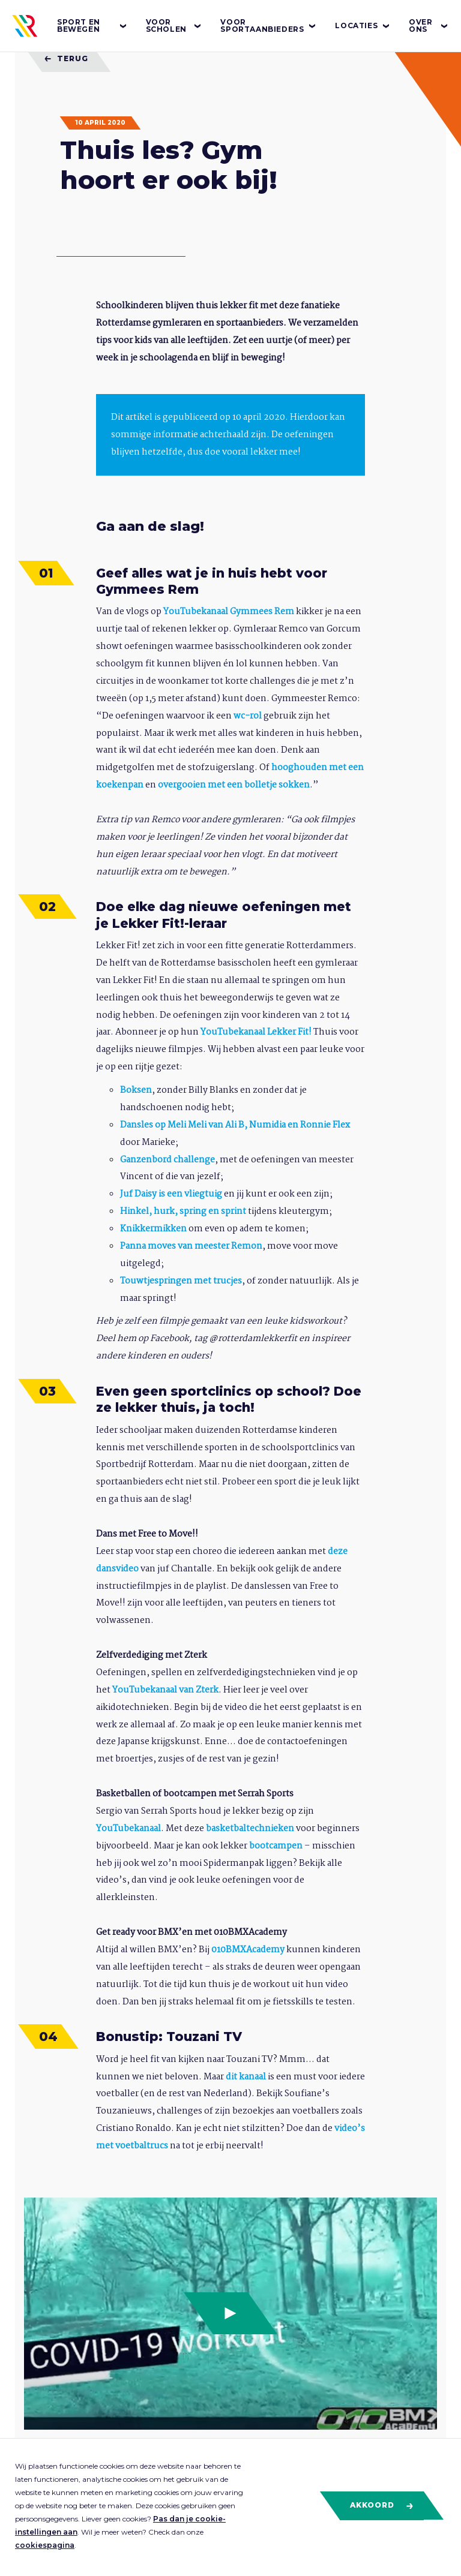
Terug (65, 58)
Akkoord (382, 2505)
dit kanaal (246, 2077)
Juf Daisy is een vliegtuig (171, 1194)
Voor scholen (174, 25)
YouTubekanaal (128, 1828)
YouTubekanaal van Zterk (165, 1690)
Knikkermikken (153, 1229)
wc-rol (248, 716)
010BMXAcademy (248, 1950)
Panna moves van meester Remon (191, 1246)
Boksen (136, 1090)
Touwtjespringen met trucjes (181, 1281)
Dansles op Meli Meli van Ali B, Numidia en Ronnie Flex (235, 1125)
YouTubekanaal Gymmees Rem (228, 612)
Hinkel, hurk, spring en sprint (183, 1211)
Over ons (429, 25)
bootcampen (276, 1846)
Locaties (363, 26)
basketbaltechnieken (250, 1828)
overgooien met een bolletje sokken (234, 785)
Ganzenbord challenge (167, 1160)
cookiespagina (44, 2545)
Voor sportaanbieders (268, 25)
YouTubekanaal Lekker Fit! (255, 1032)
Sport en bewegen (92, 25)
